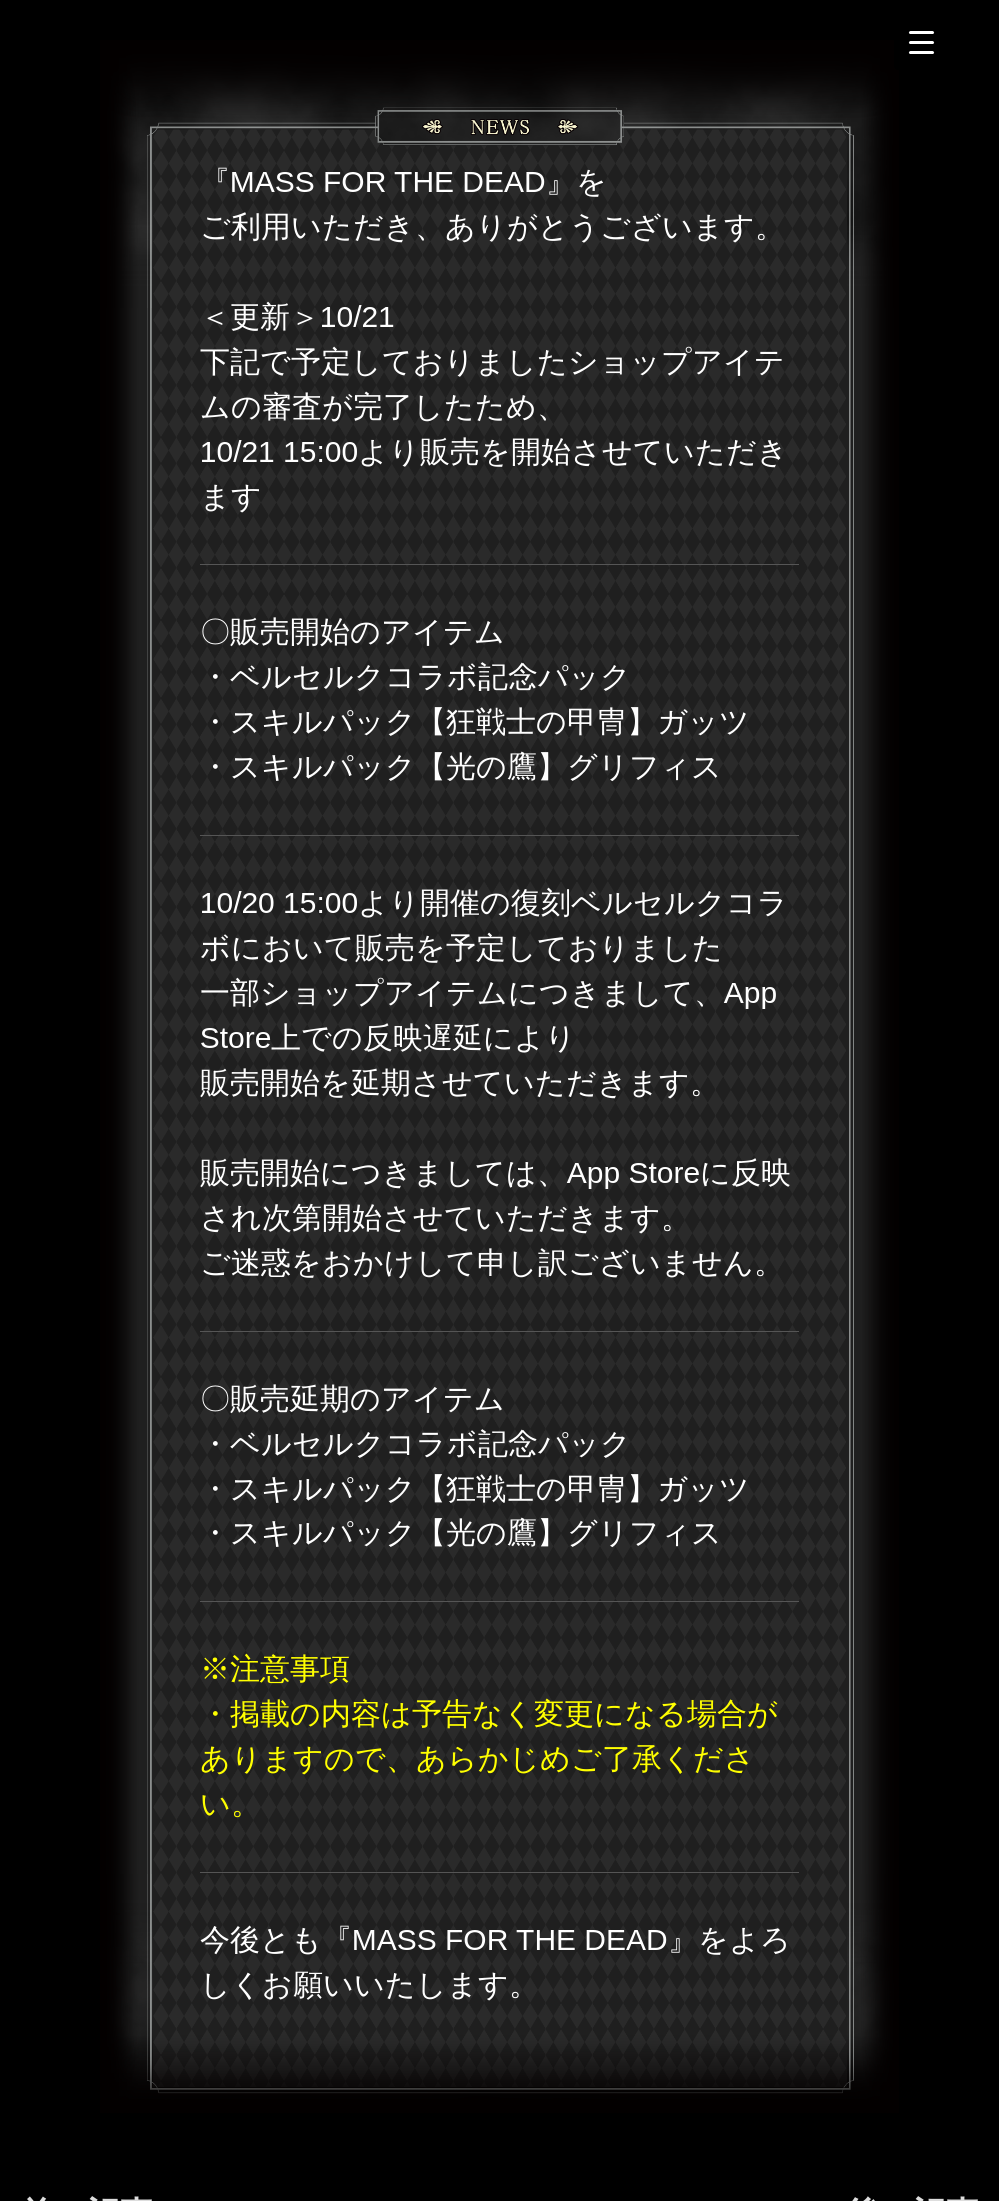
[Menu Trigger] (921, 42)
